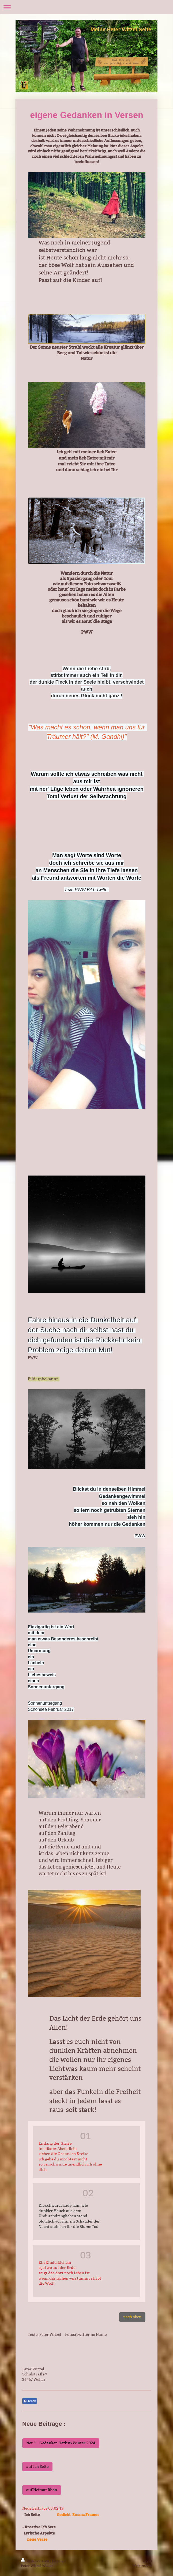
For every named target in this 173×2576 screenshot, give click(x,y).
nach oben (132, 2316)
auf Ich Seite (37, 2466)
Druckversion (35, 2560)
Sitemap (59, 2560)
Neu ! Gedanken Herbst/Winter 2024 (60, 2443)
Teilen (29, 2401)
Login (147, 2560)
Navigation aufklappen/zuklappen (86, 7)
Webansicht (142, 2565)
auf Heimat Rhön (41, 2489)
